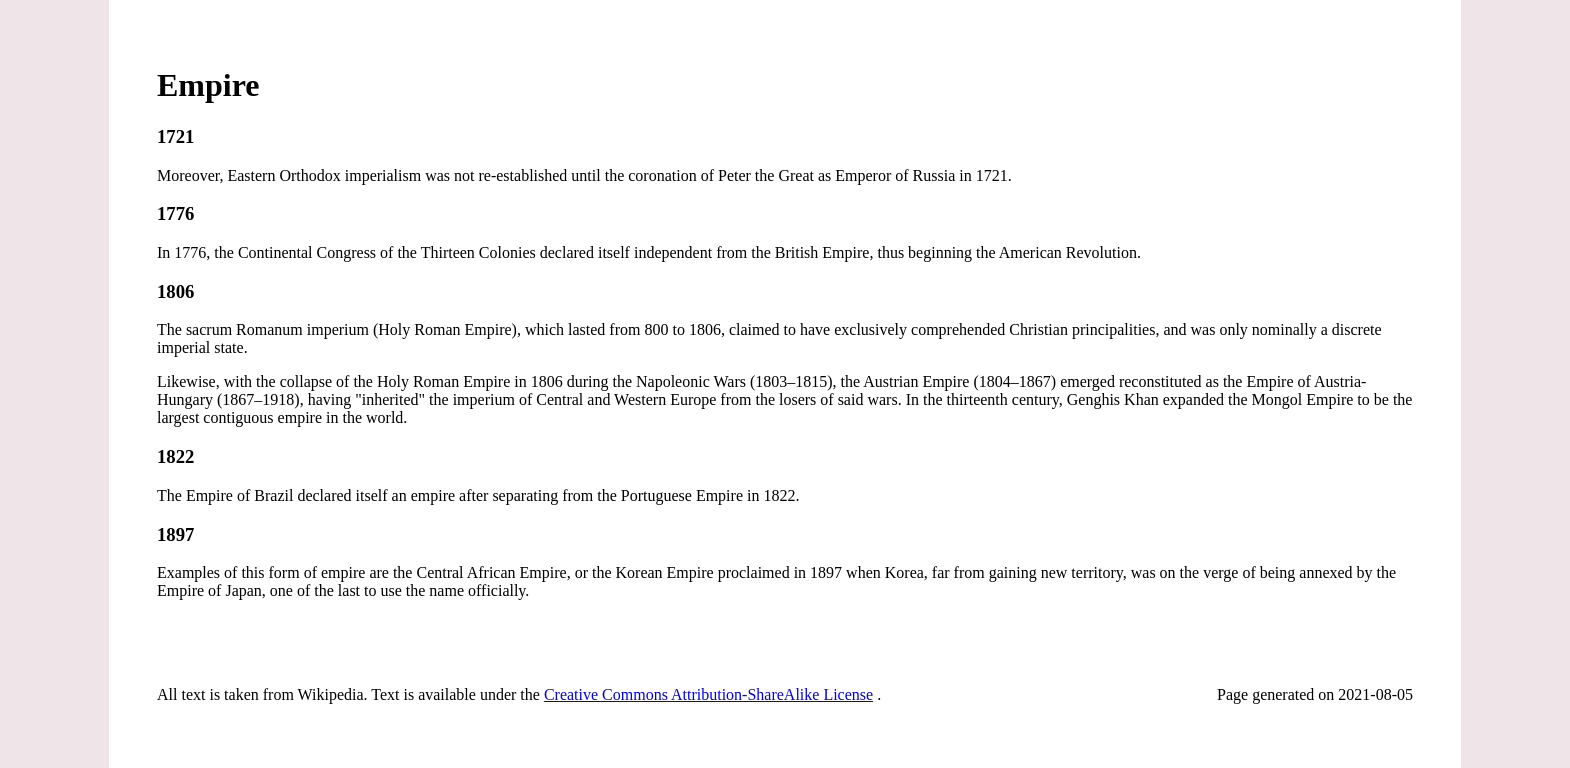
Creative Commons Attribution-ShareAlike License (708, 694)
